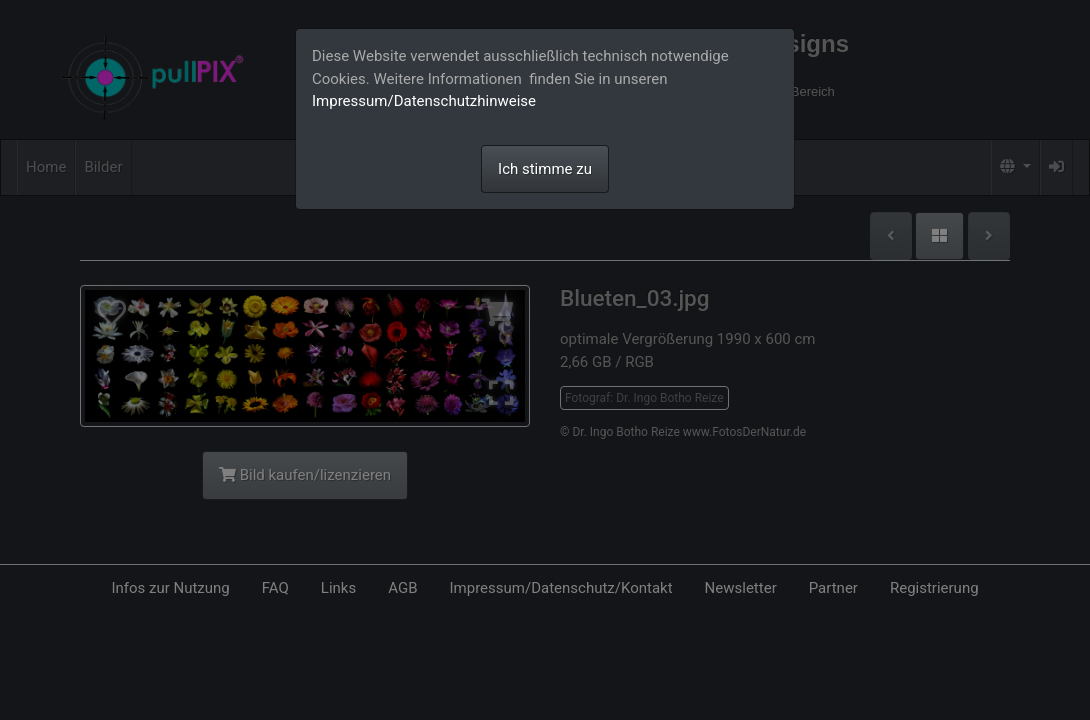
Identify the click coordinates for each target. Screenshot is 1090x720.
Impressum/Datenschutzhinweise (424, 101)
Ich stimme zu (545, 169)
